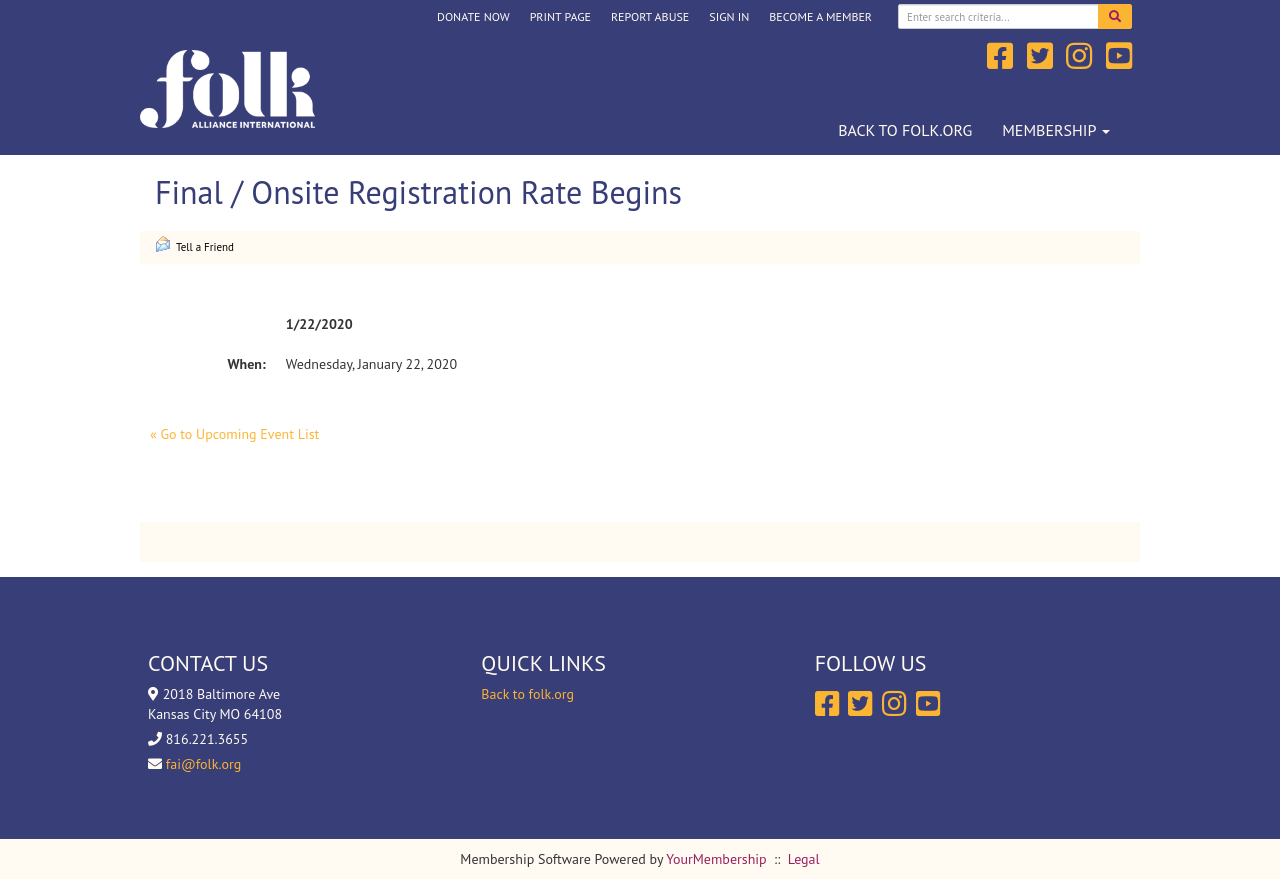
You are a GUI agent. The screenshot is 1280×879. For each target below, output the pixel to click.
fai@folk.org (203, 764)
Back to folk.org (905, 130)
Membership (1056, 130)
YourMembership (716, 859)
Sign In (729, 16)
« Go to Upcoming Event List (234, 434)
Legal (804, 859)
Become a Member (820, 16)
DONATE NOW (473, 16)
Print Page (560, 16)
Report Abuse (650, 16)
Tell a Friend (194, 245)
